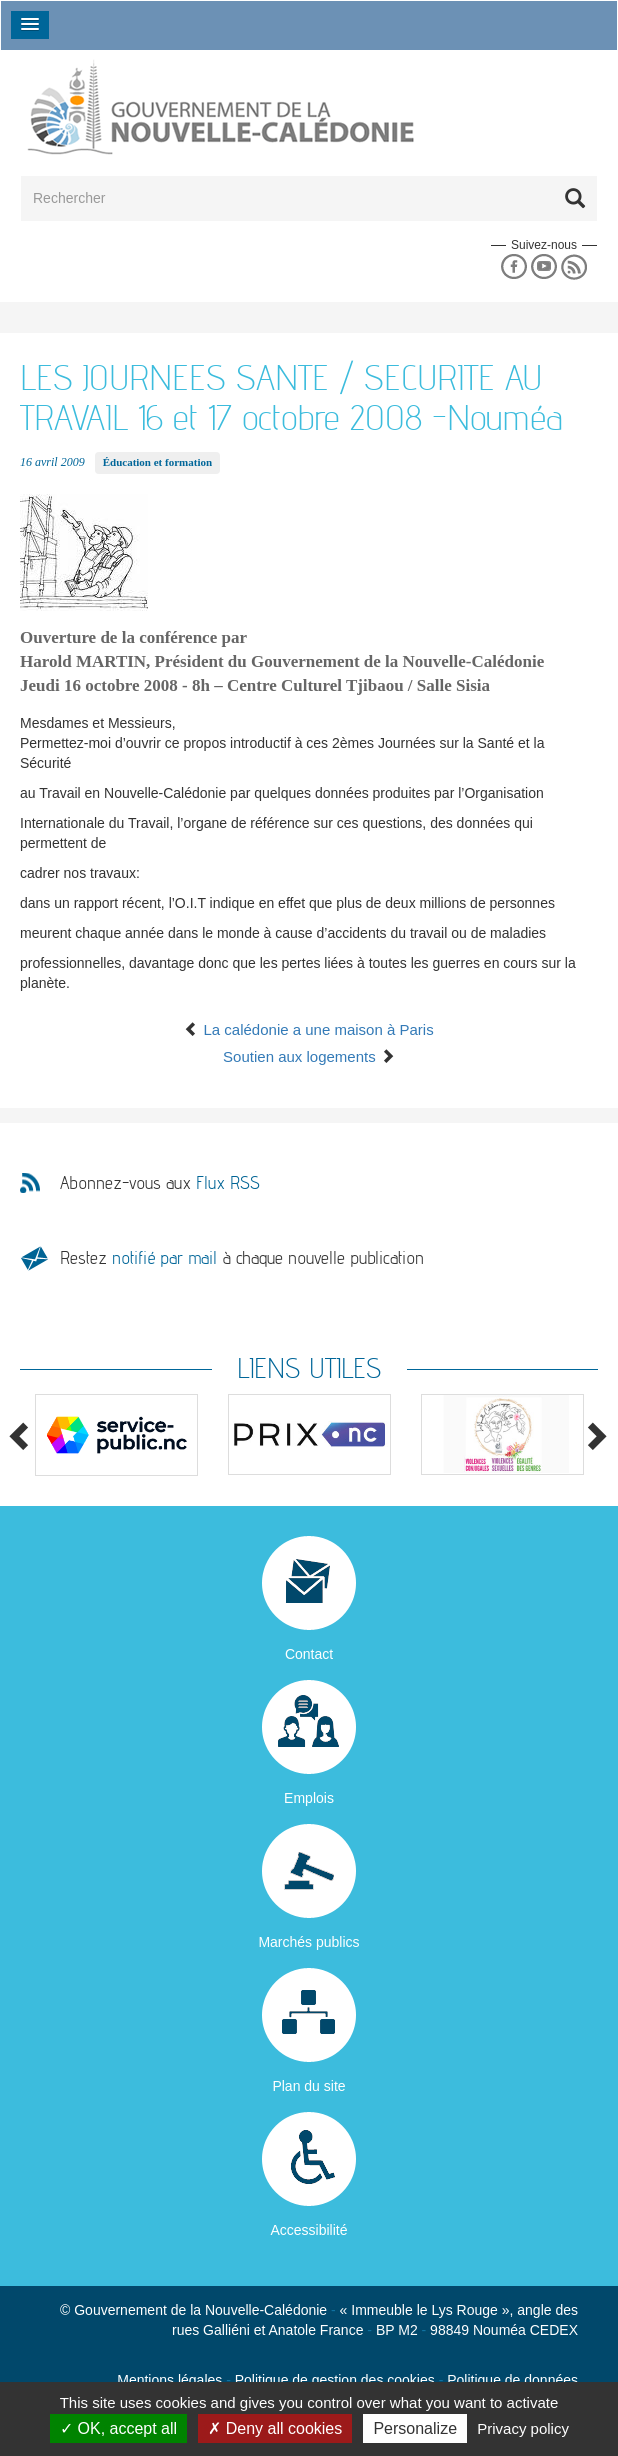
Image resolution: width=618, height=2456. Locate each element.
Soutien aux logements (309, 1056)
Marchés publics (308, 1942)
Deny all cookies (275, 2428)
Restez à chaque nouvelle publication (242, 1257)
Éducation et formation (157, 462)
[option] (116, 1435)
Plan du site (308, 2086)
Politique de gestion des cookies (335, 2380)
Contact (309, 1654)
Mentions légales (169, 2380)
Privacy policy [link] (523, 2428)
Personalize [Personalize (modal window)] (415, 2428)
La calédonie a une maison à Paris (308, 1029)
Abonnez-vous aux (160, 1183)
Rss (574, 267)
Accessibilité (308, 2230)
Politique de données (512, 2380)
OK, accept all (118, 2428)
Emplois (309, 1798)
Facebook (513, 267)
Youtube (543, 267)
